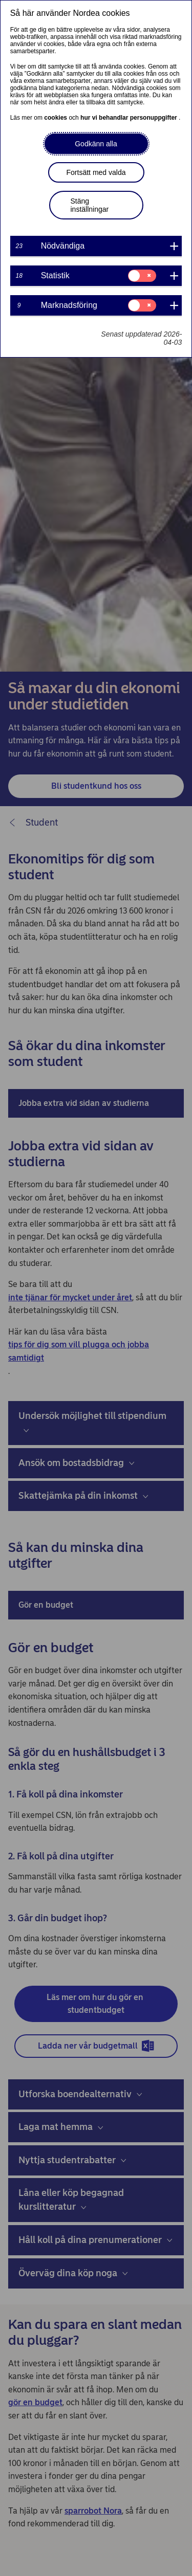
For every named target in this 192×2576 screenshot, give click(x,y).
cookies (56, 117)
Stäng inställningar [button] (90, 205)
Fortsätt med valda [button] (96, 172)
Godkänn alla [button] (96, 144)
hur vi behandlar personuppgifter (129, 117)
